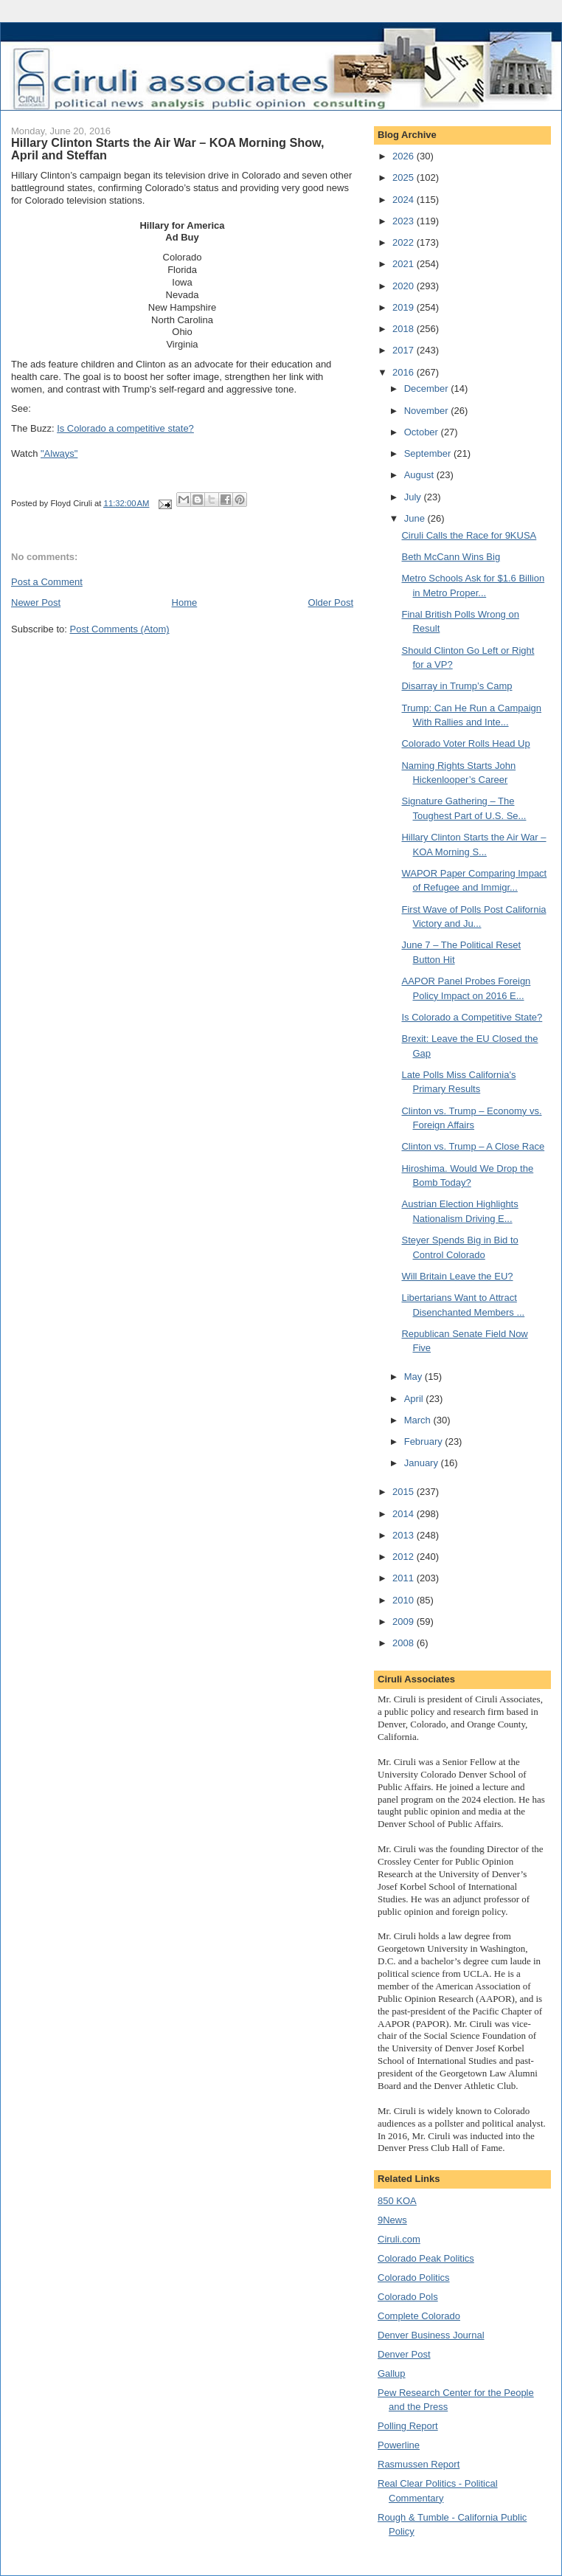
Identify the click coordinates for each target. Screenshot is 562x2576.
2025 (404, 177)
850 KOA (397, 2200)
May (414, 1376)
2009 (404, 1621)
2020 (404, 285)
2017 (404, 350)
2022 (404, 242)
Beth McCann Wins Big (450, 556)
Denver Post (404, 2354)
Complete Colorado (419, 2315)
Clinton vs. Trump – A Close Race (472, 1146)
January (422, 1462)
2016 (404, 372)
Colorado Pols (408, 2296)
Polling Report (408, 2425)
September (429, 453)
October (422, 432)
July (414, 497)
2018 (404, 328)
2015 (404, 1491)
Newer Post (35, 602)
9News (392, 2219)
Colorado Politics (414, 2277)
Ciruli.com (399, 2239)
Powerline (399, 2445)
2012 (404, 1556)
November (427, 410)
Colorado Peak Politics (426, 2258)
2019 (404, 307)
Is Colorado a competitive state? (125, 428)
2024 (404, 199)
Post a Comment (47, 581)
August (420, 474)
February (424, 1441)
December (427, 388)
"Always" (59, 453)
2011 (404, 1578)
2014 (404, 1513)
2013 (404, 1535)
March (419, 1420)
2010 (404, 1600)
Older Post (330, 602)
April (415, 1398)
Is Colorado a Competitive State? (471, 1017)
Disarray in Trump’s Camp (456, 685)
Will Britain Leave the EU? (457, 1276)
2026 (404, 156)
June (416, 518)
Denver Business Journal (431, 2335)
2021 (404, 263)
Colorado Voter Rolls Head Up (465, 743)
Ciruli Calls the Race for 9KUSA (468, 535)
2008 (404, 1642)
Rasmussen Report (418, 2464)
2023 (404, 221)
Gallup (392, 2373)
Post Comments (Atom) (120, 629)
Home (185, 602)
